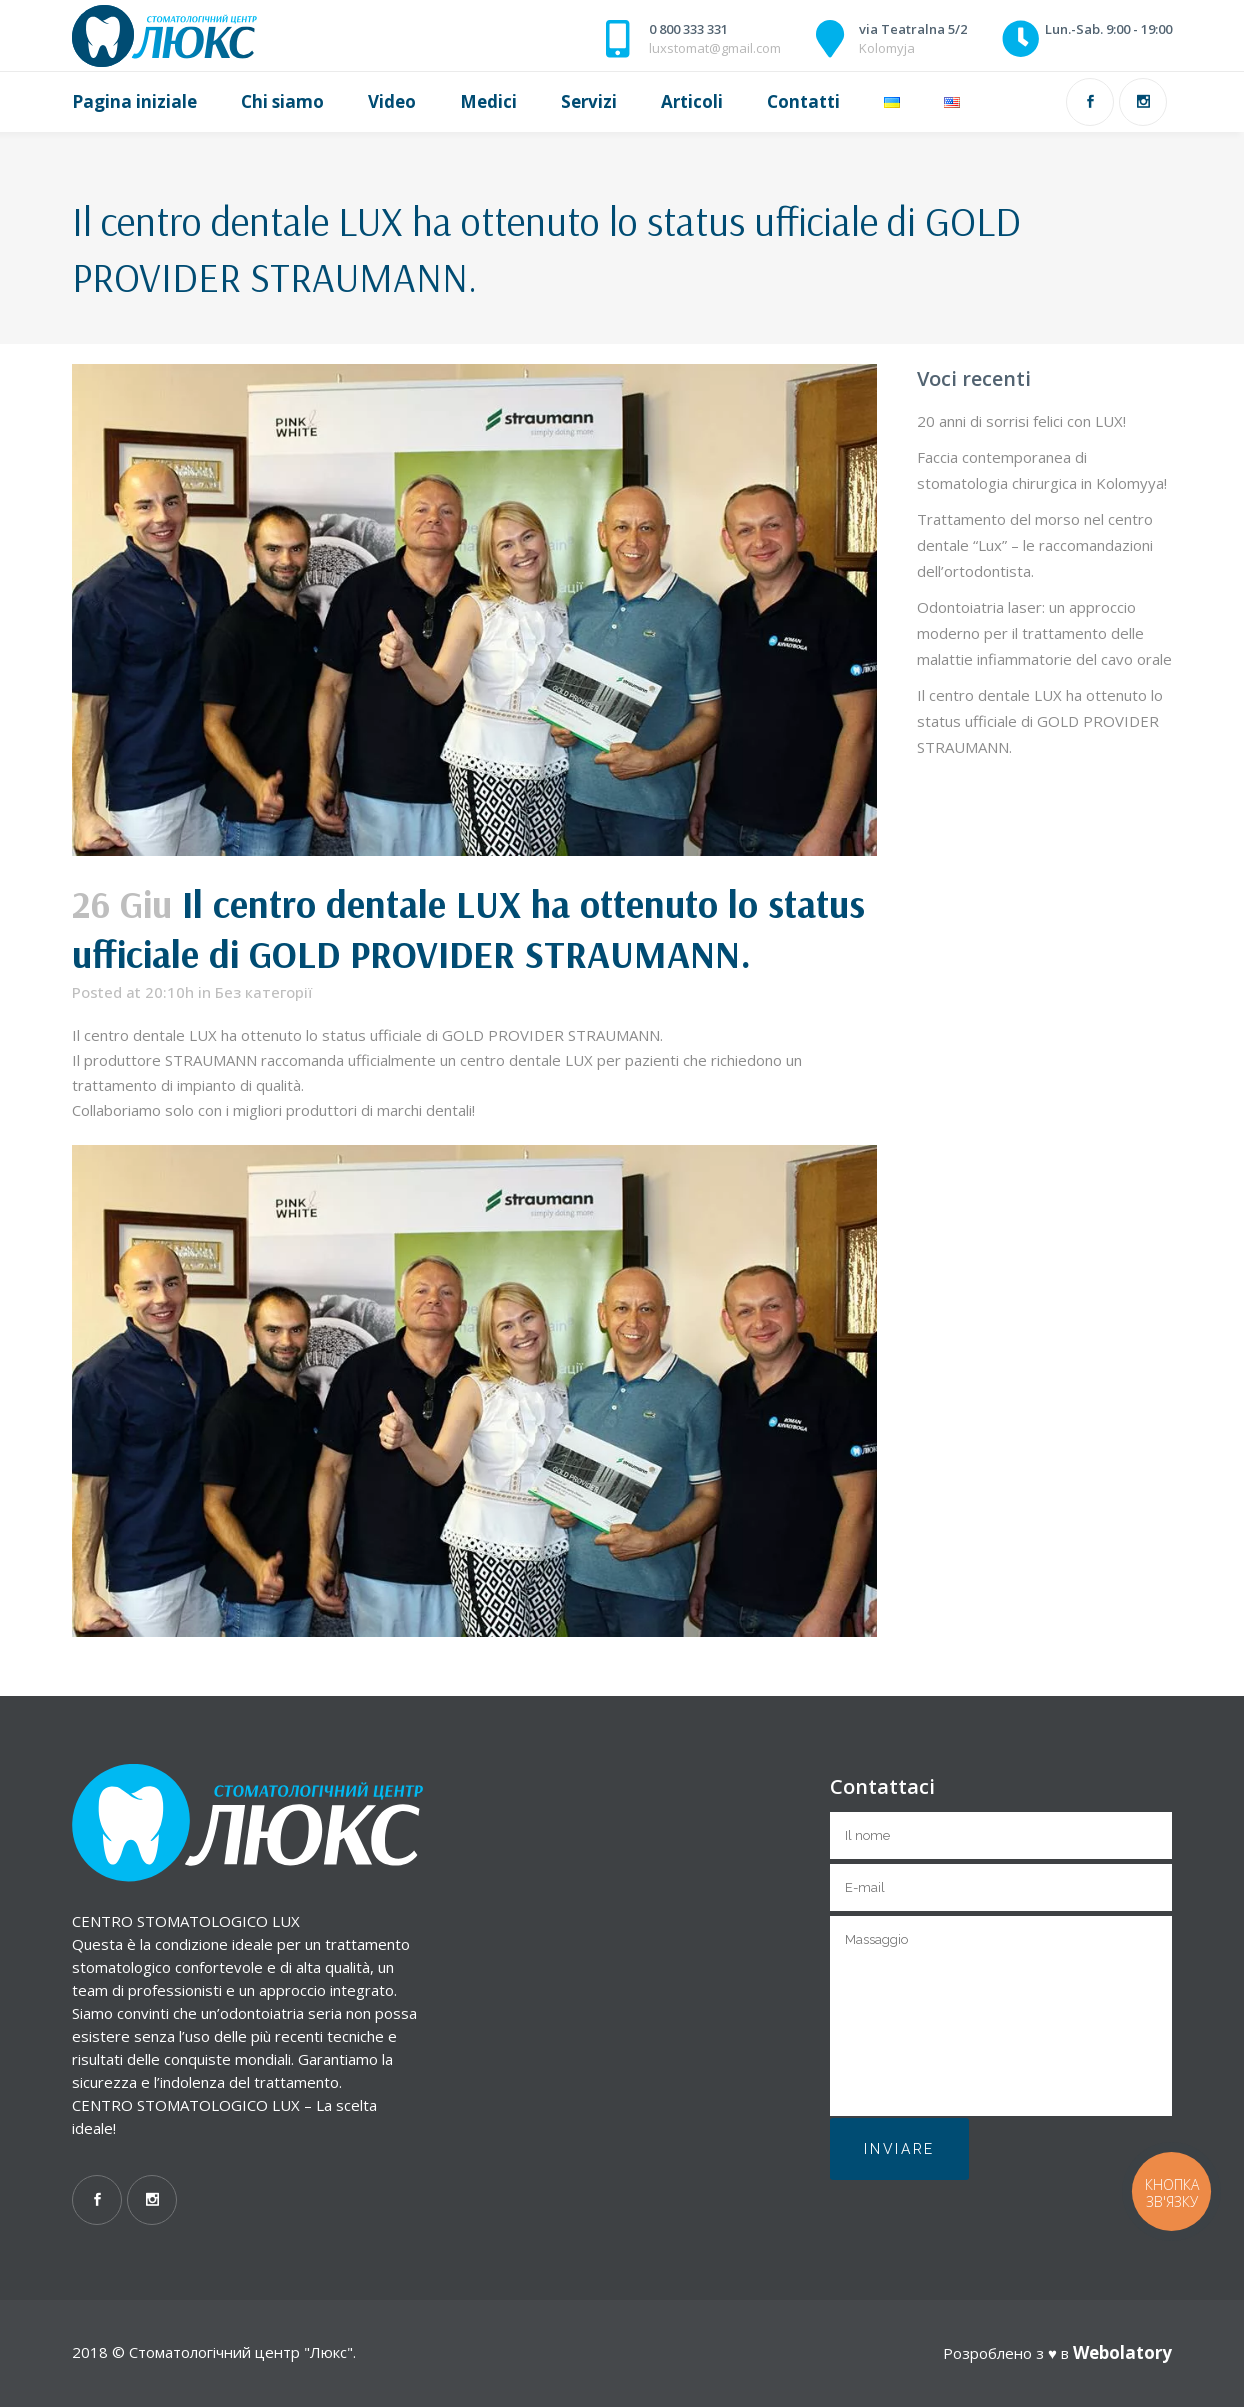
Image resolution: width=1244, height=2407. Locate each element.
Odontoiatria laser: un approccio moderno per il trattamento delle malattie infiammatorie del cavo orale (1044, 633)
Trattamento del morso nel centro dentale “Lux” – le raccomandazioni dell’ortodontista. (1035, 545)
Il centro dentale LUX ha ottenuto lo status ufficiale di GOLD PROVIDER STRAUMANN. (1040, 721)
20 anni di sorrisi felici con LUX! (1021, 421)
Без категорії (263, 992)
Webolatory (1122, 2352)
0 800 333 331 (688, 29)
